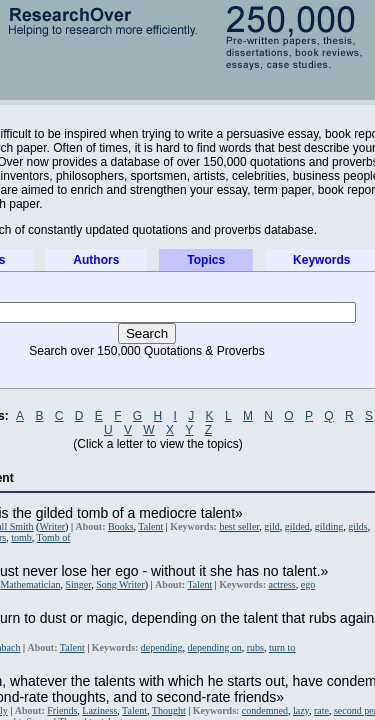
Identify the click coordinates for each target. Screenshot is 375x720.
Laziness (99, 710)
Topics (206, 260)
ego (308, 584)
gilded (297, 526)
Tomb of (54, 537)
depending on (215, 647)
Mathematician (30, 584)
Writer (52, 526)
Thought (169, 710)
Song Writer (120, 584)
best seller (239, 526)
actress (281, 584)
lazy (301, 710)
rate (321, 710)
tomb (21, 537)
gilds (357, 526)
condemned (265, 710)
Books (121, 526)
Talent (150, 526)
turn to (282, 647)
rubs (255, 647)
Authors (96, 260)
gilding (329, 526)
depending (162, 647)
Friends (62, 710)
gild (272, 526)
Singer (78, 584)
